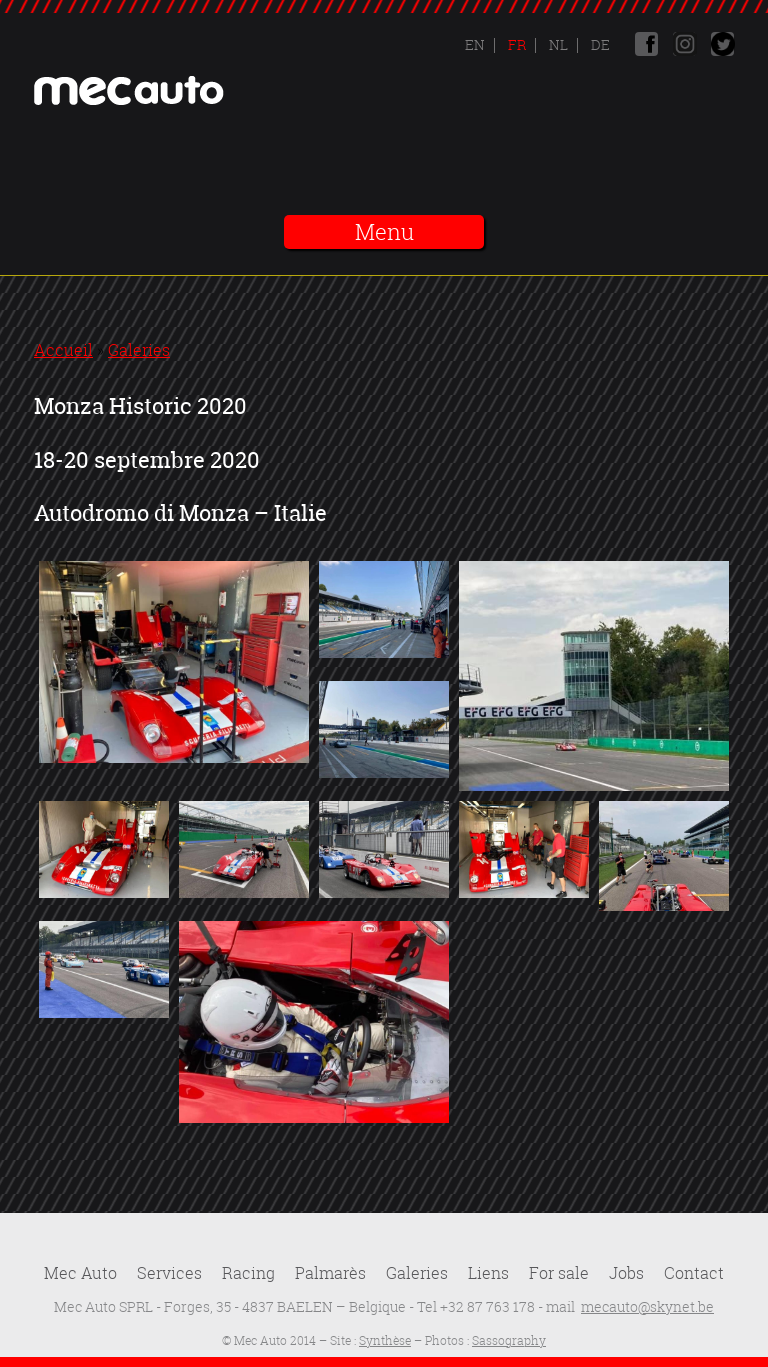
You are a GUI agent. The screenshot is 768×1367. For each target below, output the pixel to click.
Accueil (63, 350)
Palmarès (330, 1273)
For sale (559, 1273)
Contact (694, 1273)
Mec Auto (80, 1273)
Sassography (509, 1340)
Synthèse (385, 1340)
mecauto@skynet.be (647, 1306)
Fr (515, 44)
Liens (488, 1273)
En (475, 44)
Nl (557, 44)
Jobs (626, 1273)
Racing (248, 1273)
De (599, 44)
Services (169, 1273)
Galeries (139, 350)
